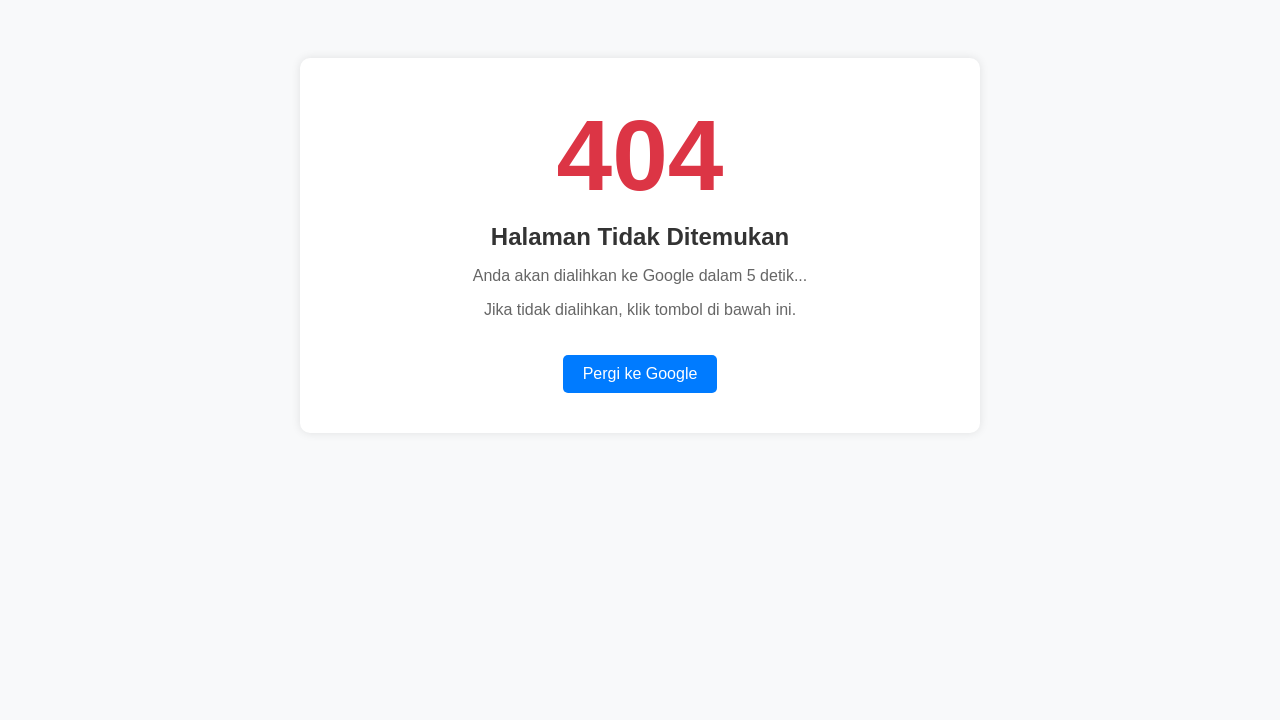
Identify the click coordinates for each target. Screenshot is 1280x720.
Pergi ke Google (640, 373)
